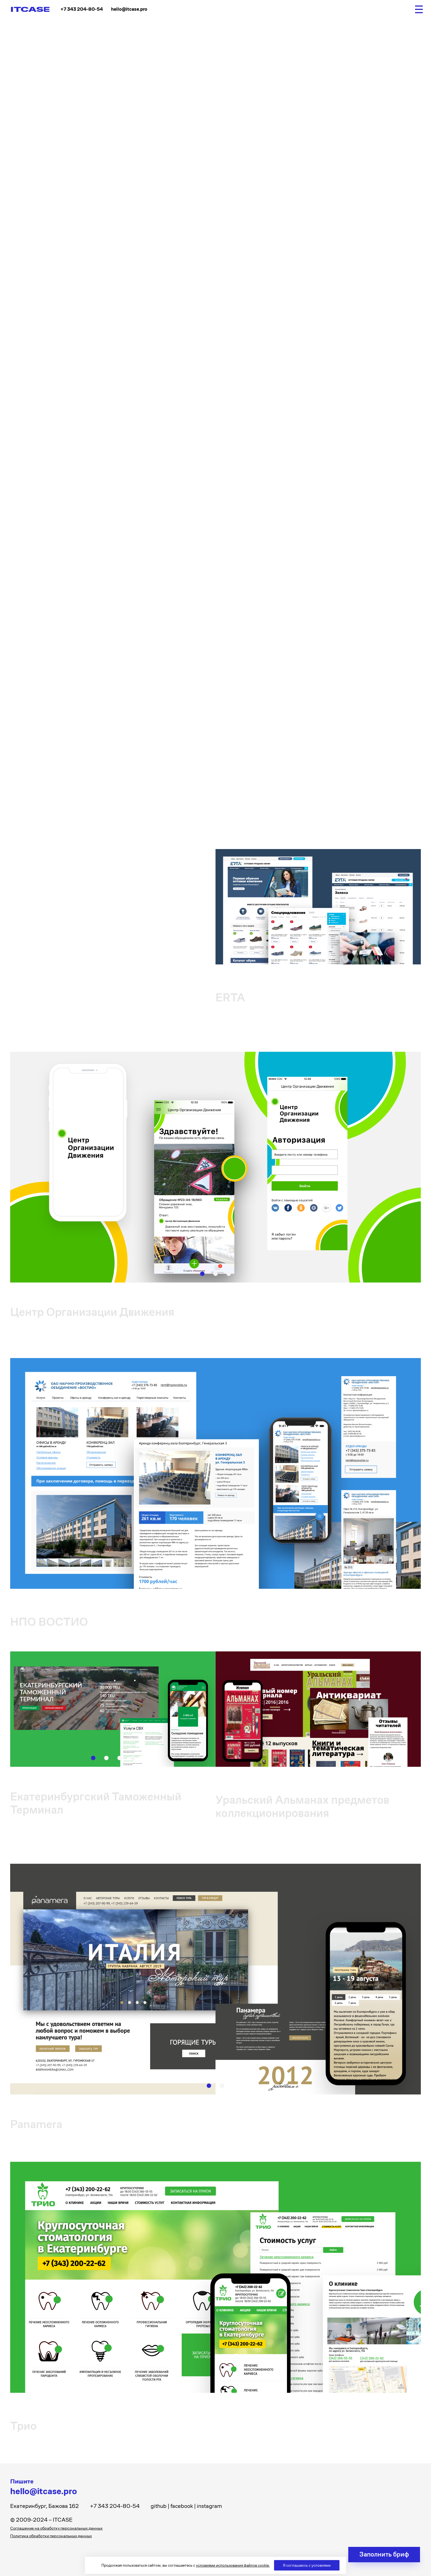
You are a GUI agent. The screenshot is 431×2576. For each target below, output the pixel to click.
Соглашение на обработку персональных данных (56, 2528)
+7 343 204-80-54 (81, 9)
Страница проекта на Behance (53, 319)
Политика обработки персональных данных (51, 2535)
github (159, 2506)
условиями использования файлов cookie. (233, 2565)
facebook (181, 2506)
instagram (209, 2506)
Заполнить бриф (384, 2554)
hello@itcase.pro (129, 9)
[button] (298, 463)
